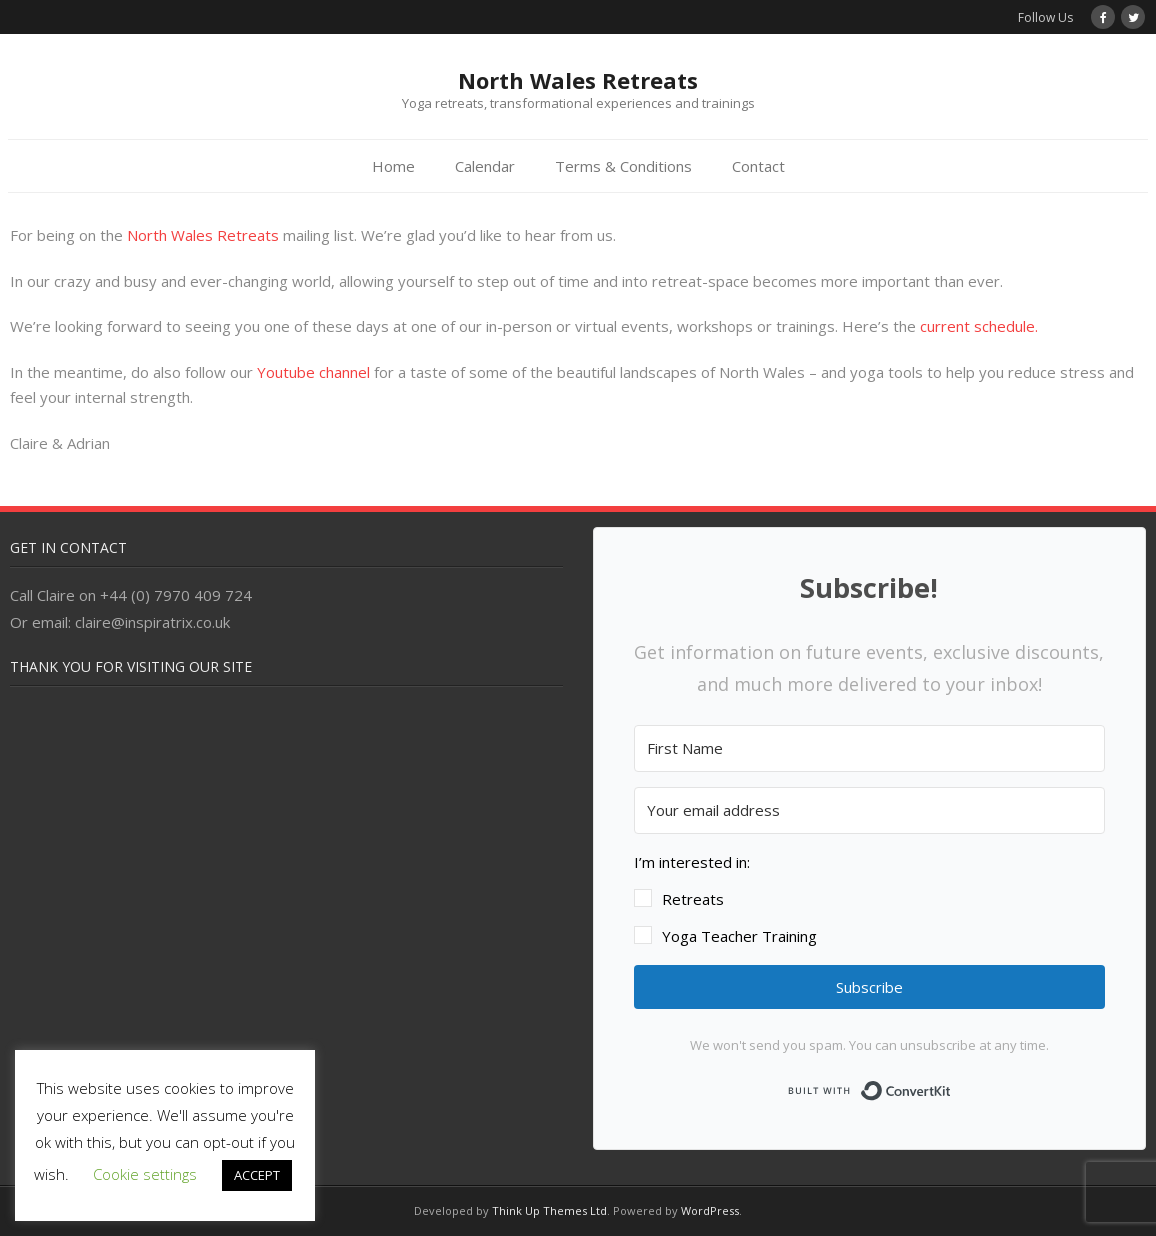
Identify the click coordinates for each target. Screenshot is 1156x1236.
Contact (758, 166)
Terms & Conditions (623, 166)
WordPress (710, 1210)
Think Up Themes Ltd (549, 1210)
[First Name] (869, 748)
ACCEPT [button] (257, 1175)
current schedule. (979, 326)
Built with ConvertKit (951, 1087)
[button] (869, 899)
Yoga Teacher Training (739, 936)
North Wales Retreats (203, 235)
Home (393, 166)
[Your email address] (869, 810)
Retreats (693, 899)
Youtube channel (313, 372)
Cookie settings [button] (145, 1174)
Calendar (485, 166)
